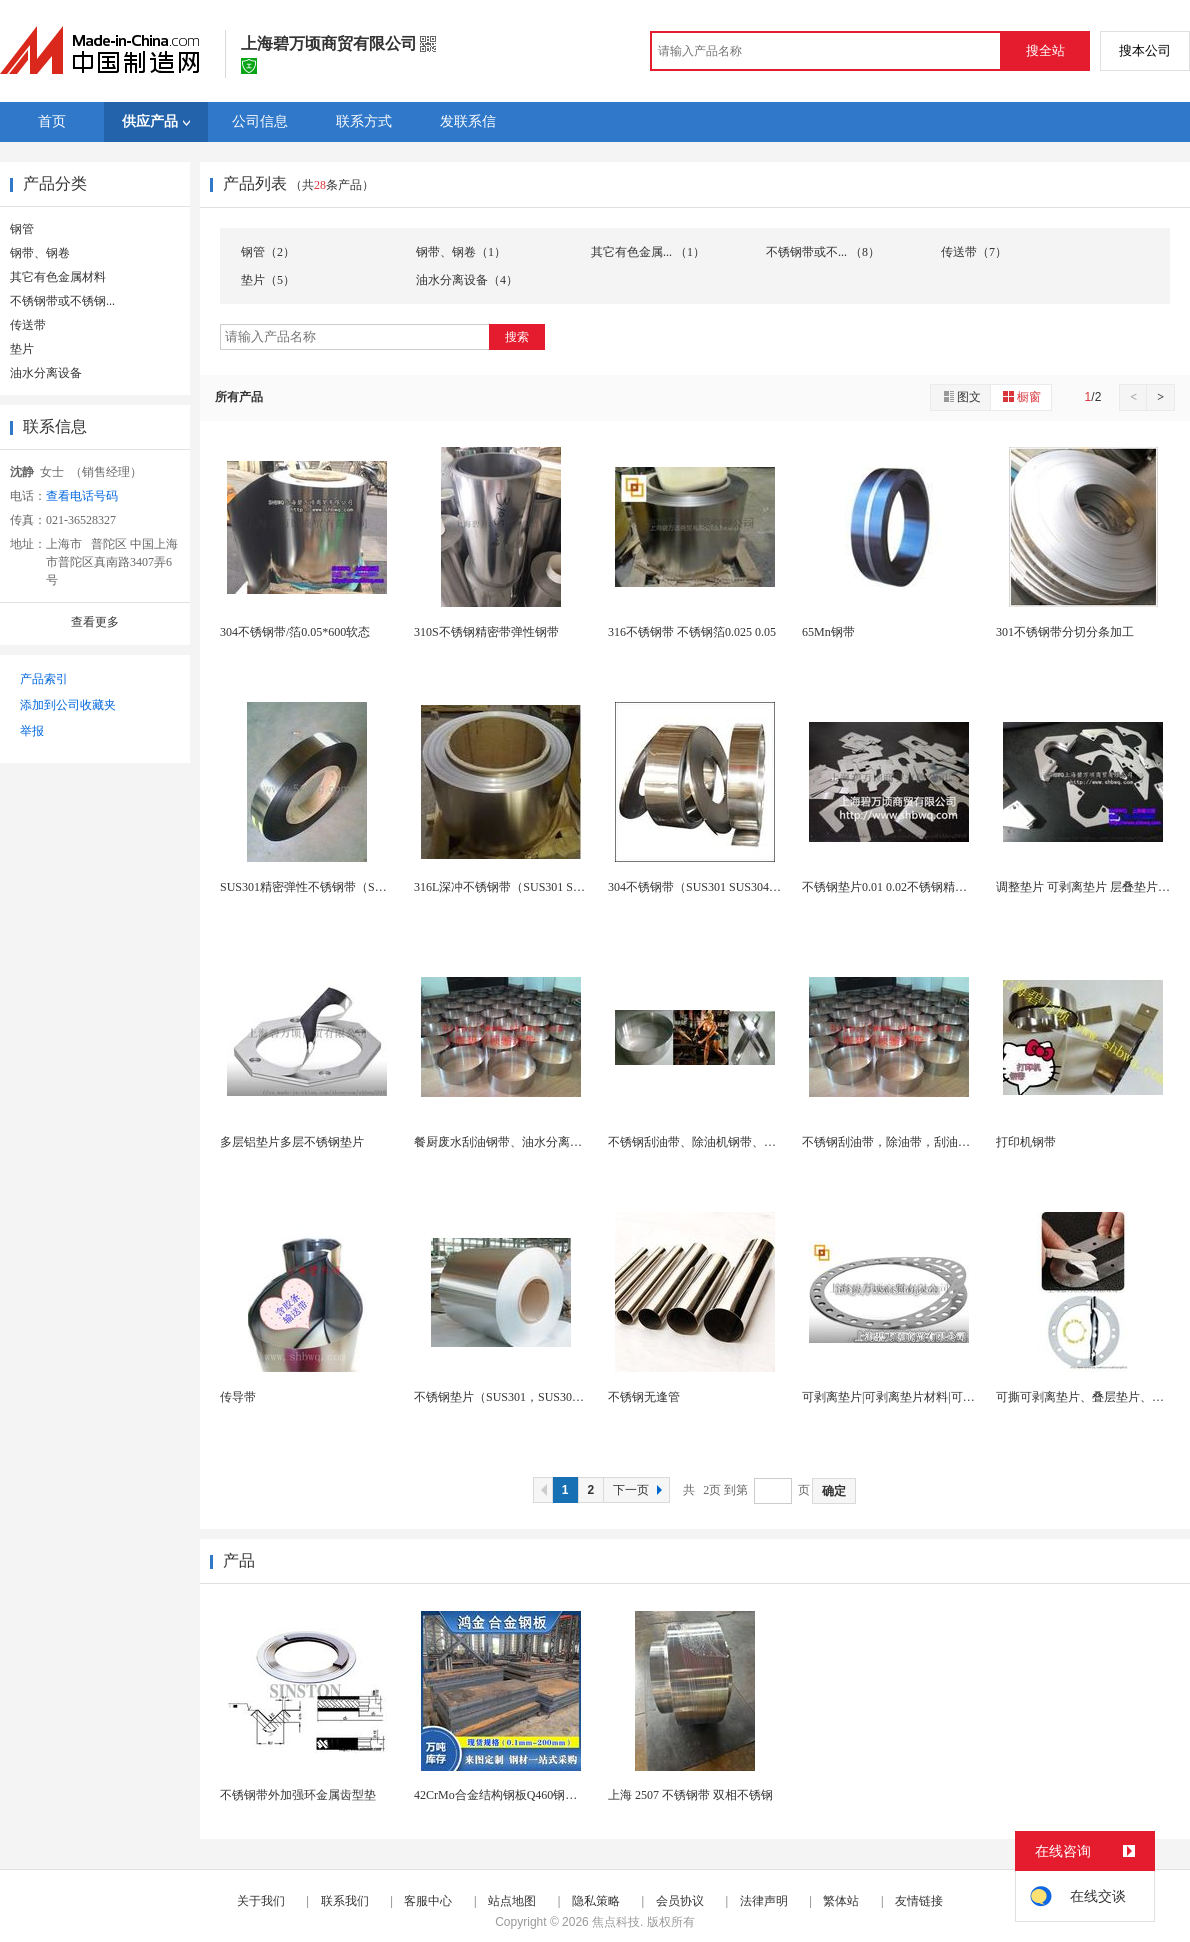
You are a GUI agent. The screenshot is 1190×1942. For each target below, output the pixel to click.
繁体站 (841, 1901)
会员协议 (680, 1901)
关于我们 (261, 1901)
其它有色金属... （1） (648, 252)
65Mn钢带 (828, 632)
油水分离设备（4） (467, 280)
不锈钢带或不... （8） (823, 252)
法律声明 (764, 1901)
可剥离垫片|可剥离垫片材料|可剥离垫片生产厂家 (930, 1397)
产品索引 (44, 679)
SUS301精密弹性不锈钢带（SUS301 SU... (327, 887)
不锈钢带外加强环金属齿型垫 (298, 1795)
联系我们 (345, 1901)
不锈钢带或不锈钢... (62, 301)
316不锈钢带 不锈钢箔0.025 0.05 (692, 632)
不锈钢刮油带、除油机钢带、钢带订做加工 (722, 1142)
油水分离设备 (46, 373)
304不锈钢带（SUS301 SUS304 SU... (702, 887)
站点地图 (512, 1901)
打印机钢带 (1026, 1142)
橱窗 (1021, 396)
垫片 (22, 349)
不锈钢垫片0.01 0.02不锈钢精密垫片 (896, 887)
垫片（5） (268, 280)
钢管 (22, 229)
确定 (834, 1491)
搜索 (517, 337)
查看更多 (95, 622)
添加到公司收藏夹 (68, 705)
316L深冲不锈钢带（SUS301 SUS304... (514, 887)
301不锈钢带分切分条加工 (1065, 632)
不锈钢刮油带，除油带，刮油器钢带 (898, 1142)
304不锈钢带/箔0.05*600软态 (295, 632)
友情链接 (919, 1901)
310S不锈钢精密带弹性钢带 (486, 632)
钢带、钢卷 (40, 253)
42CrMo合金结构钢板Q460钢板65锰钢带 (519, 1795)
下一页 (640, 1490)
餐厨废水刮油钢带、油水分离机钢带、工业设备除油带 (558, 1142)
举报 (32, 731)
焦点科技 (616, 1922)
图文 (961, 396)
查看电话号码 (82, 496)
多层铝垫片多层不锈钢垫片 (292, 1142)
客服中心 (428, 1901)
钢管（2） (268, 252)
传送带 (28, 325)
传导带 (238, 1397)
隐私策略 (596, 1901)
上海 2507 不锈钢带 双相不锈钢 (690, 1795)
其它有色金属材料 (58, 277)
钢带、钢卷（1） (461, 252)
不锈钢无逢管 (644, 1397)
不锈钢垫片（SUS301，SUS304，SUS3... (520, 1397)
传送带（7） (974, 252)
